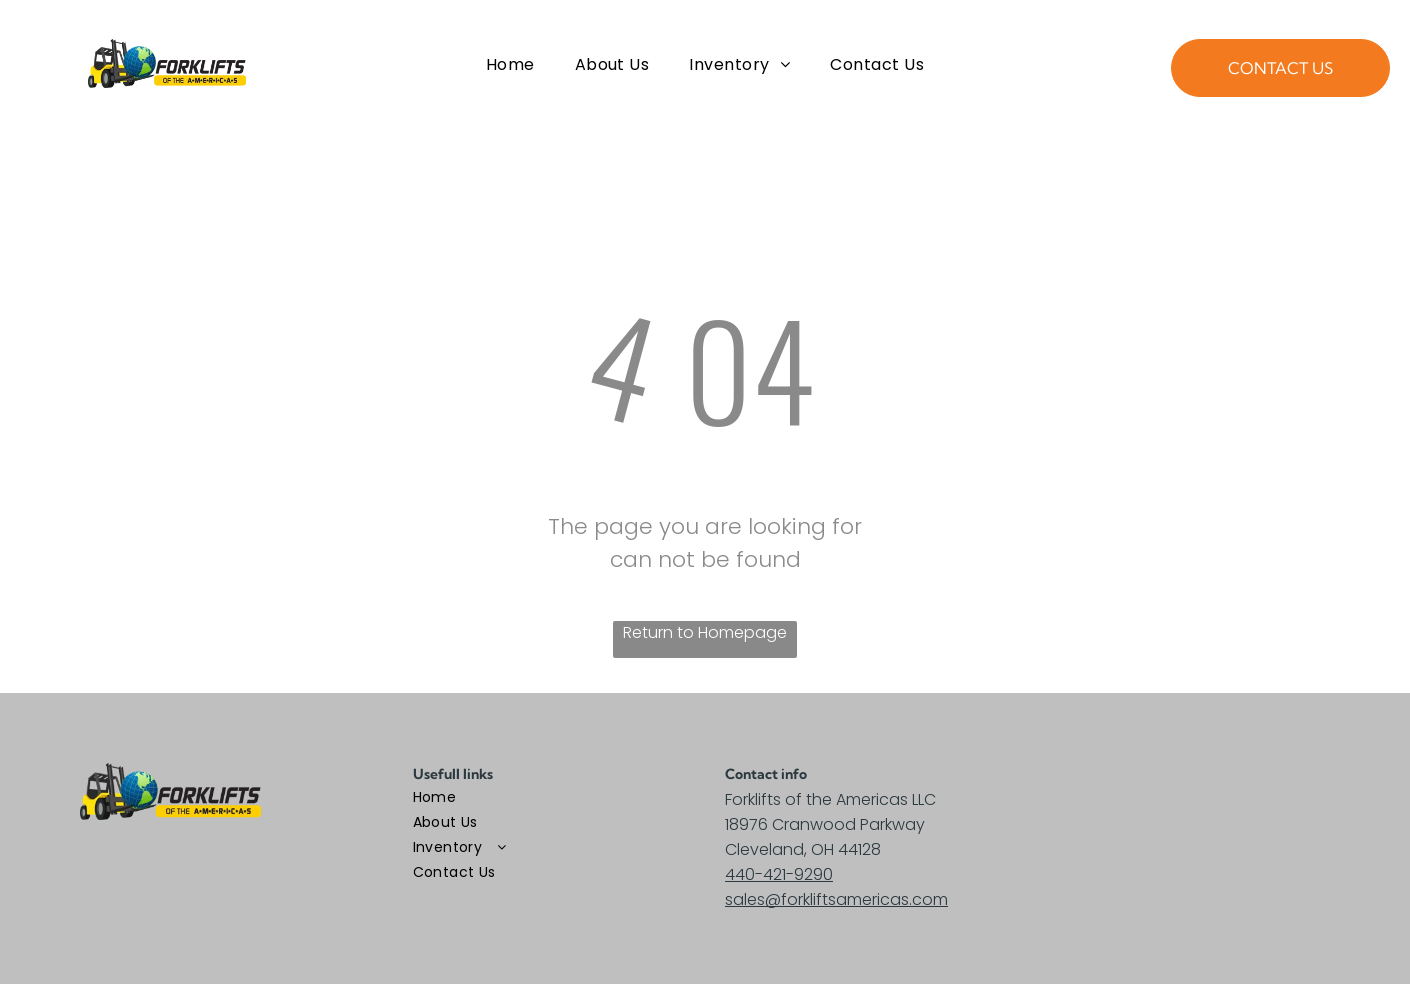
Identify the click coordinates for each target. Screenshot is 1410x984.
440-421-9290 (779, 874)
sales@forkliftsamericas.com (836, 899)
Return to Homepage (705, 632)
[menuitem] (510, 65)
